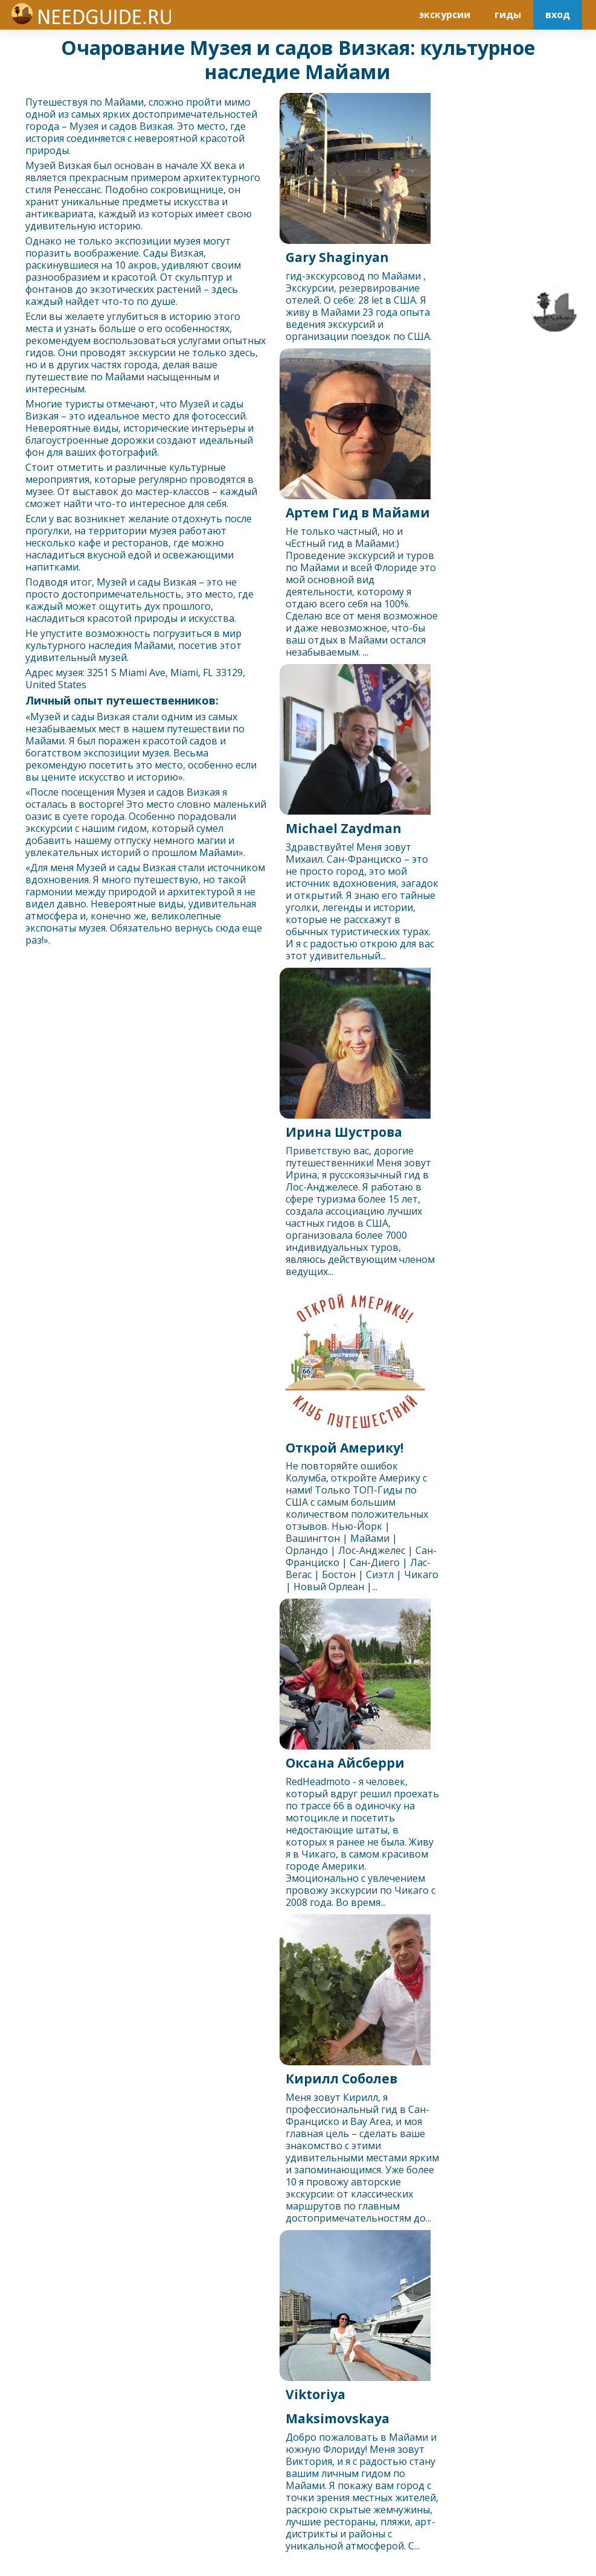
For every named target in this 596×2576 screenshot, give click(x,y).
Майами (124, 102)
